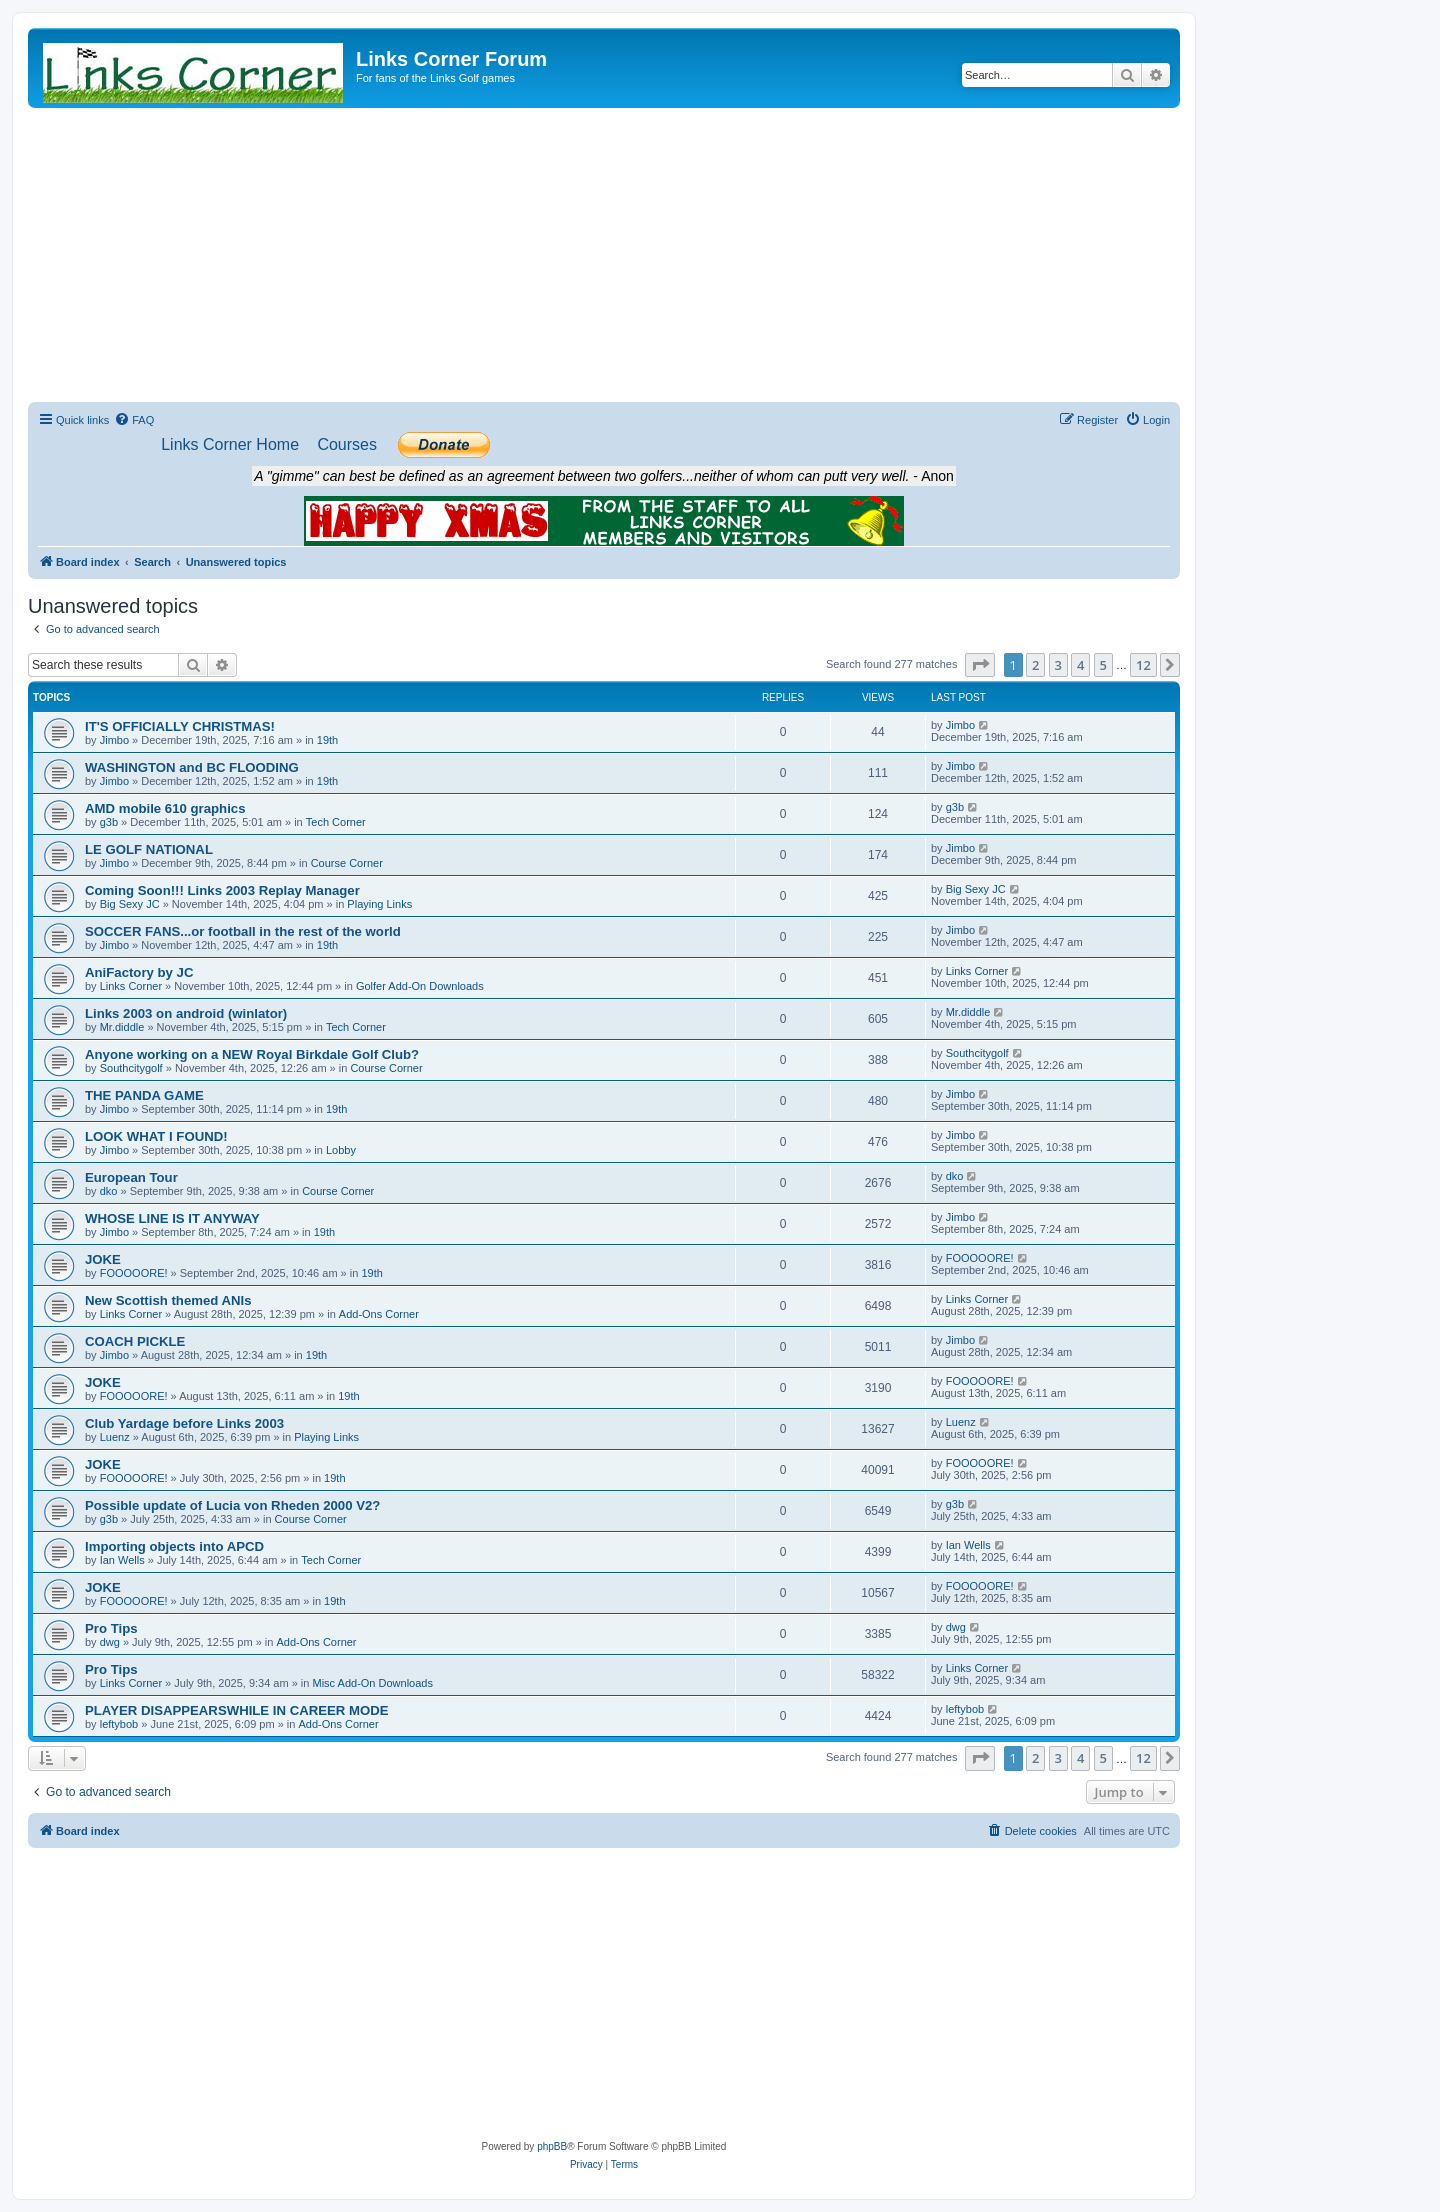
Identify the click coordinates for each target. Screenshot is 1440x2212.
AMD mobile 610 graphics (165, 808)
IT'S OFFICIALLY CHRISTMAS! (180, 726)
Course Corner (347, 863)
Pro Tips (111, 1628)
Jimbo (114, 740)
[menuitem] (134, 420)
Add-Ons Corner (379, 1314)
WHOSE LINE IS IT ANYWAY (172, 1218)
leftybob (119, 1724)
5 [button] (1103, 665)
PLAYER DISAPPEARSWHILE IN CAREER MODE (237, 1710)
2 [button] (1035, 665)
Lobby (341, 1150)
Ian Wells (122, 1560)
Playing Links (379, 904)
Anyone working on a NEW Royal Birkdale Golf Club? (252, 1054)
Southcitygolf (131, 1068)
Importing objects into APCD (174, 1546)
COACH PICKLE (135, 1341)
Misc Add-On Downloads (373, 1683)
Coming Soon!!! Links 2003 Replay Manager (222, 890)
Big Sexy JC (130, 904)
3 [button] (1058, 665)
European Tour (131, 1177)
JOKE (103, 1259)
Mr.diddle (122, 1027)
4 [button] (1080, 665)
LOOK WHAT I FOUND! (156, 1136)
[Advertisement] (604, 258)
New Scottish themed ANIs (168, 1300)
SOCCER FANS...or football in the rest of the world (243, 931)
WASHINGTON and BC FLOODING (192, 767)
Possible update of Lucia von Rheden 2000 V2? (232, 1505)
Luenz (115, 1437)
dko (109, 1191)
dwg (110, 1642)
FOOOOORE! (134, 1273)
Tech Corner (336, 822)
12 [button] (1143, 665)
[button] (980, 665)
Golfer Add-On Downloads (420, 986)
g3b (109, 822)
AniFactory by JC (139, 972)
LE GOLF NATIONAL (149, 849)
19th (327, 740)
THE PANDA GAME (144, 1095)
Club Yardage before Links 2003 (184, 1423)
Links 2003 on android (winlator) (186, 1013)
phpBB (552, 2146)
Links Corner (131, 986)
